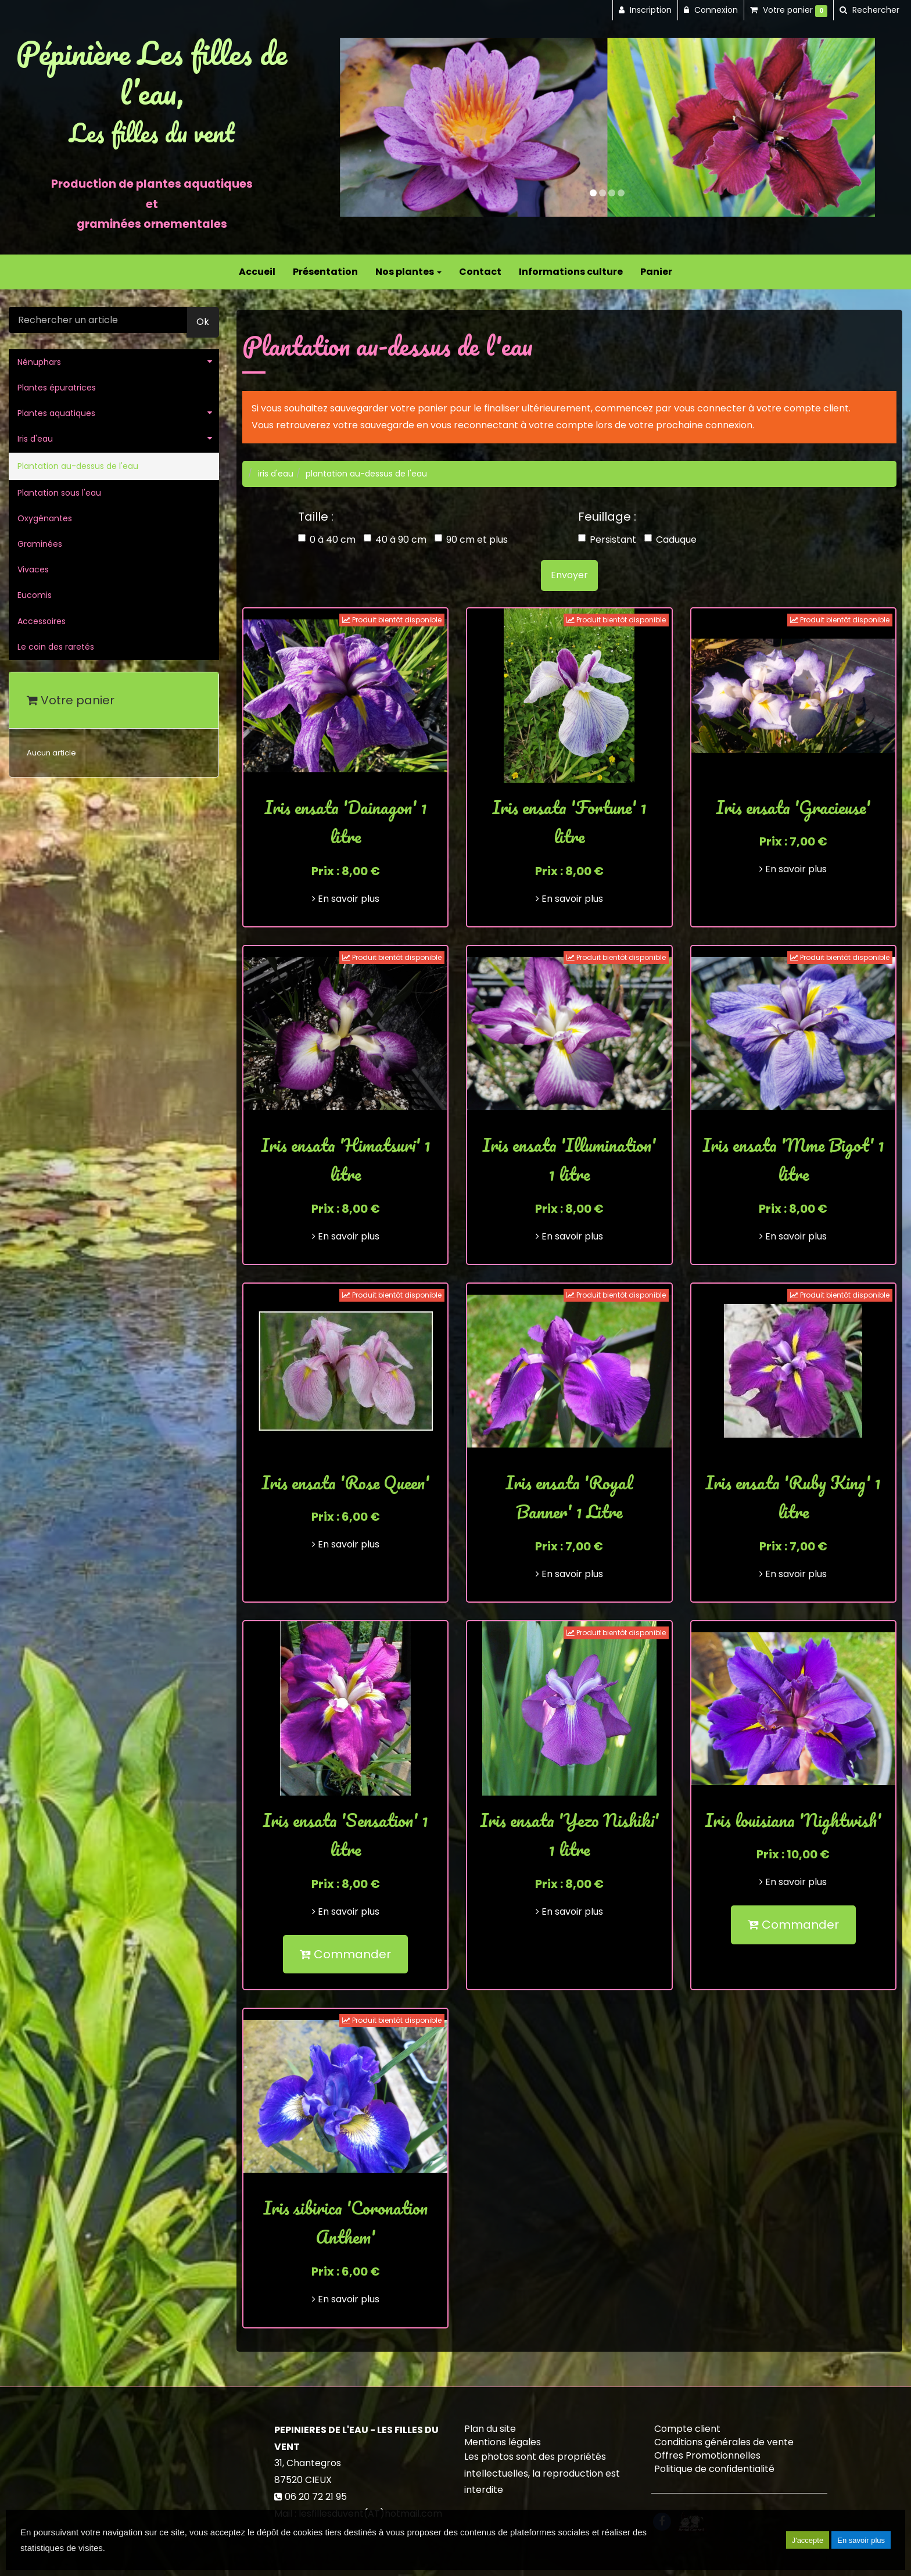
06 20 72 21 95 (316, 2496)
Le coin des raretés (55, 647)
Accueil (257, 271)
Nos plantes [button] (408, 271)
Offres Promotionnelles (707, 2455)
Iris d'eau (35, 439)
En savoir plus (345, 898)
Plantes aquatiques (56, 413)
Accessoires (41, 621)
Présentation (325, 271)
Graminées (39, 544)
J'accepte (808, 2540)
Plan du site (490, 2428)
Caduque (670, 539)
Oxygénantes (44, 518)
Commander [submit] (345, 1954)
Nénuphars (39, 362)
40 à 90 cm (395, 539)
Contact (480, 271)
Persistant (607, 539)
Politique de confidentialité (714, 2468)
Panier (656, 271)
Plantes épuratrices (56, 387)
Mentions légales (502, 2442)
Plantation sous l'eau (59, 493)
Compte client (687, 2428)
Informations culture (571, 271)
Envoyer (569, 575)
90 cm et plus (471, 539)
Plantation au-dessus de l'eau (77, 466)
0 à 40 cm (327, 539)
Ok (202, 321)
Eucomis (34, 595)
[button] (366, 127)
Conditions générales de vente (724, 2442)
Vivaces (33, 569)
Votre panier (70, 700)
